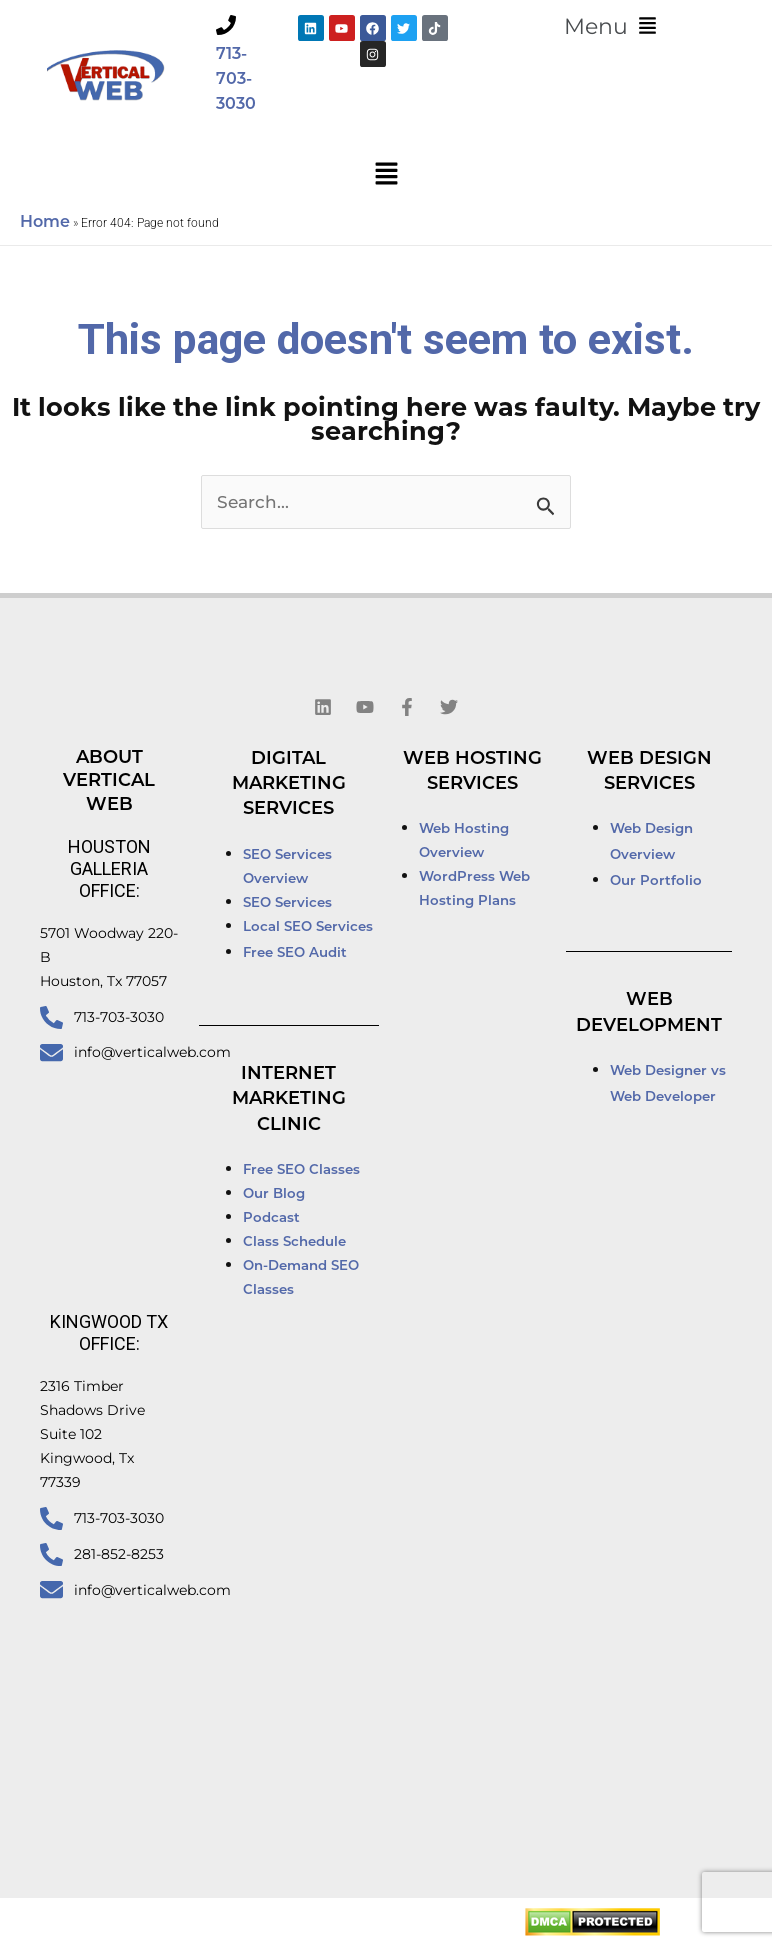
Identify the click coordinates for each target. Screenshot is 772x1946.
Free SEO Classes (301, 1170)
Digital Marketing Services (289, 785)
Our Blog (274, 1194)
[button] (610, 27)
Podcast (271, 1218)
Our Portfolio (656, 881)
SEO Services (289, 903)
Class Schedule (294, 1242)
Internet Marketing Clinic (289, 1100)
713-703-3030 (236, 80)
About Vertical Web (109, 782)
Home (45, 223)
